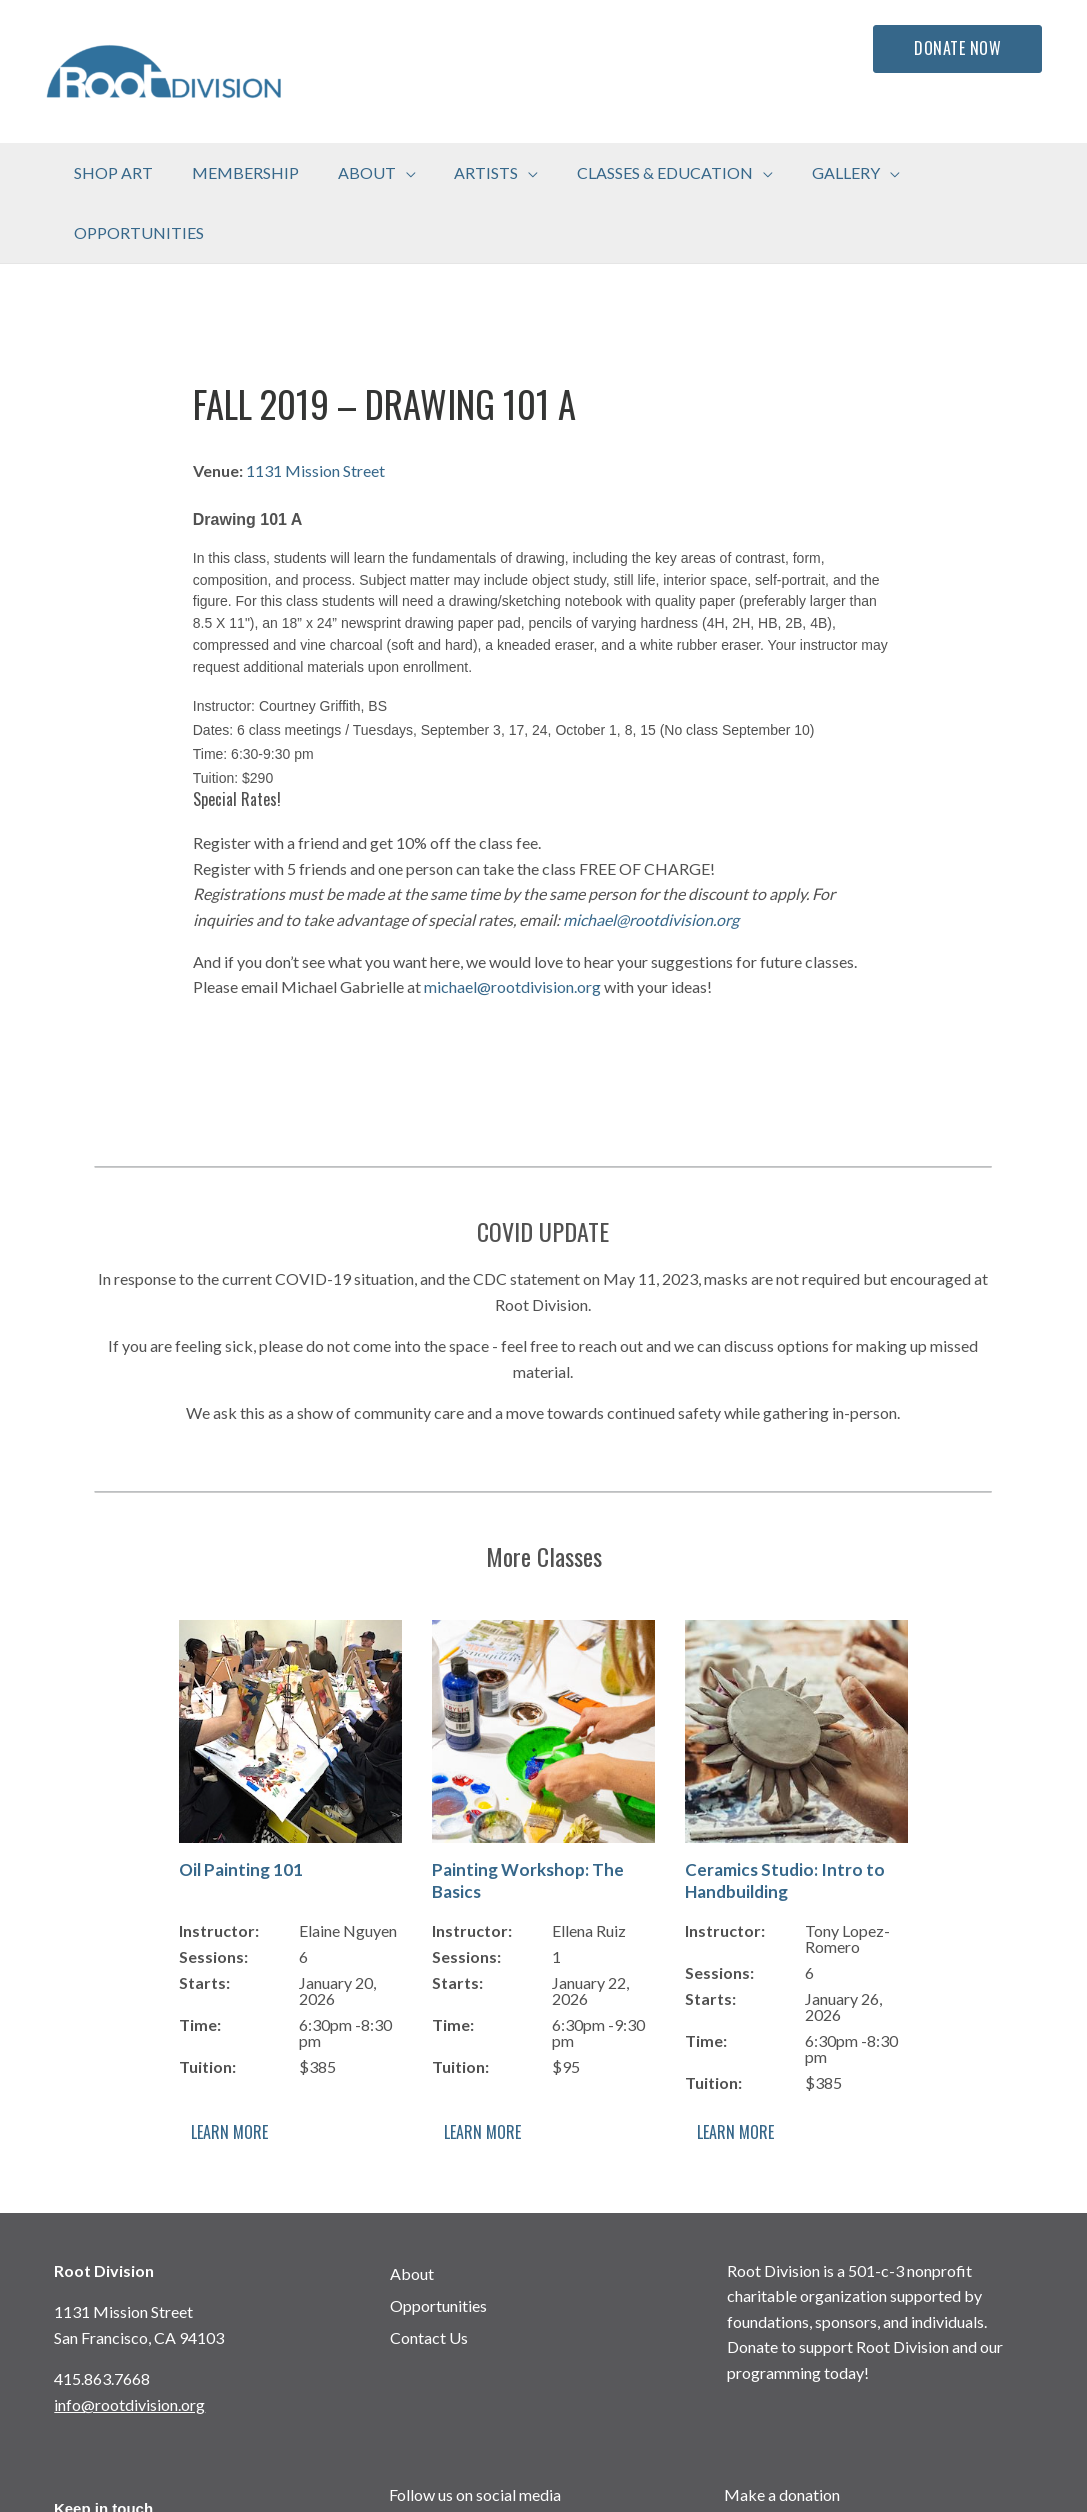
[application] (400, 173)
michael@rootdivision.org (651, 859)
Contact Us (429, 2277)
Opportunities (438, 2245)
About (412, 2213)
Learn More (229, 2072)
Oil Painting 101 (241, 1809)
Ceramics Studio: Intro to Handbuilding (785, 1820)
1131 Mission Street (315, 410)
